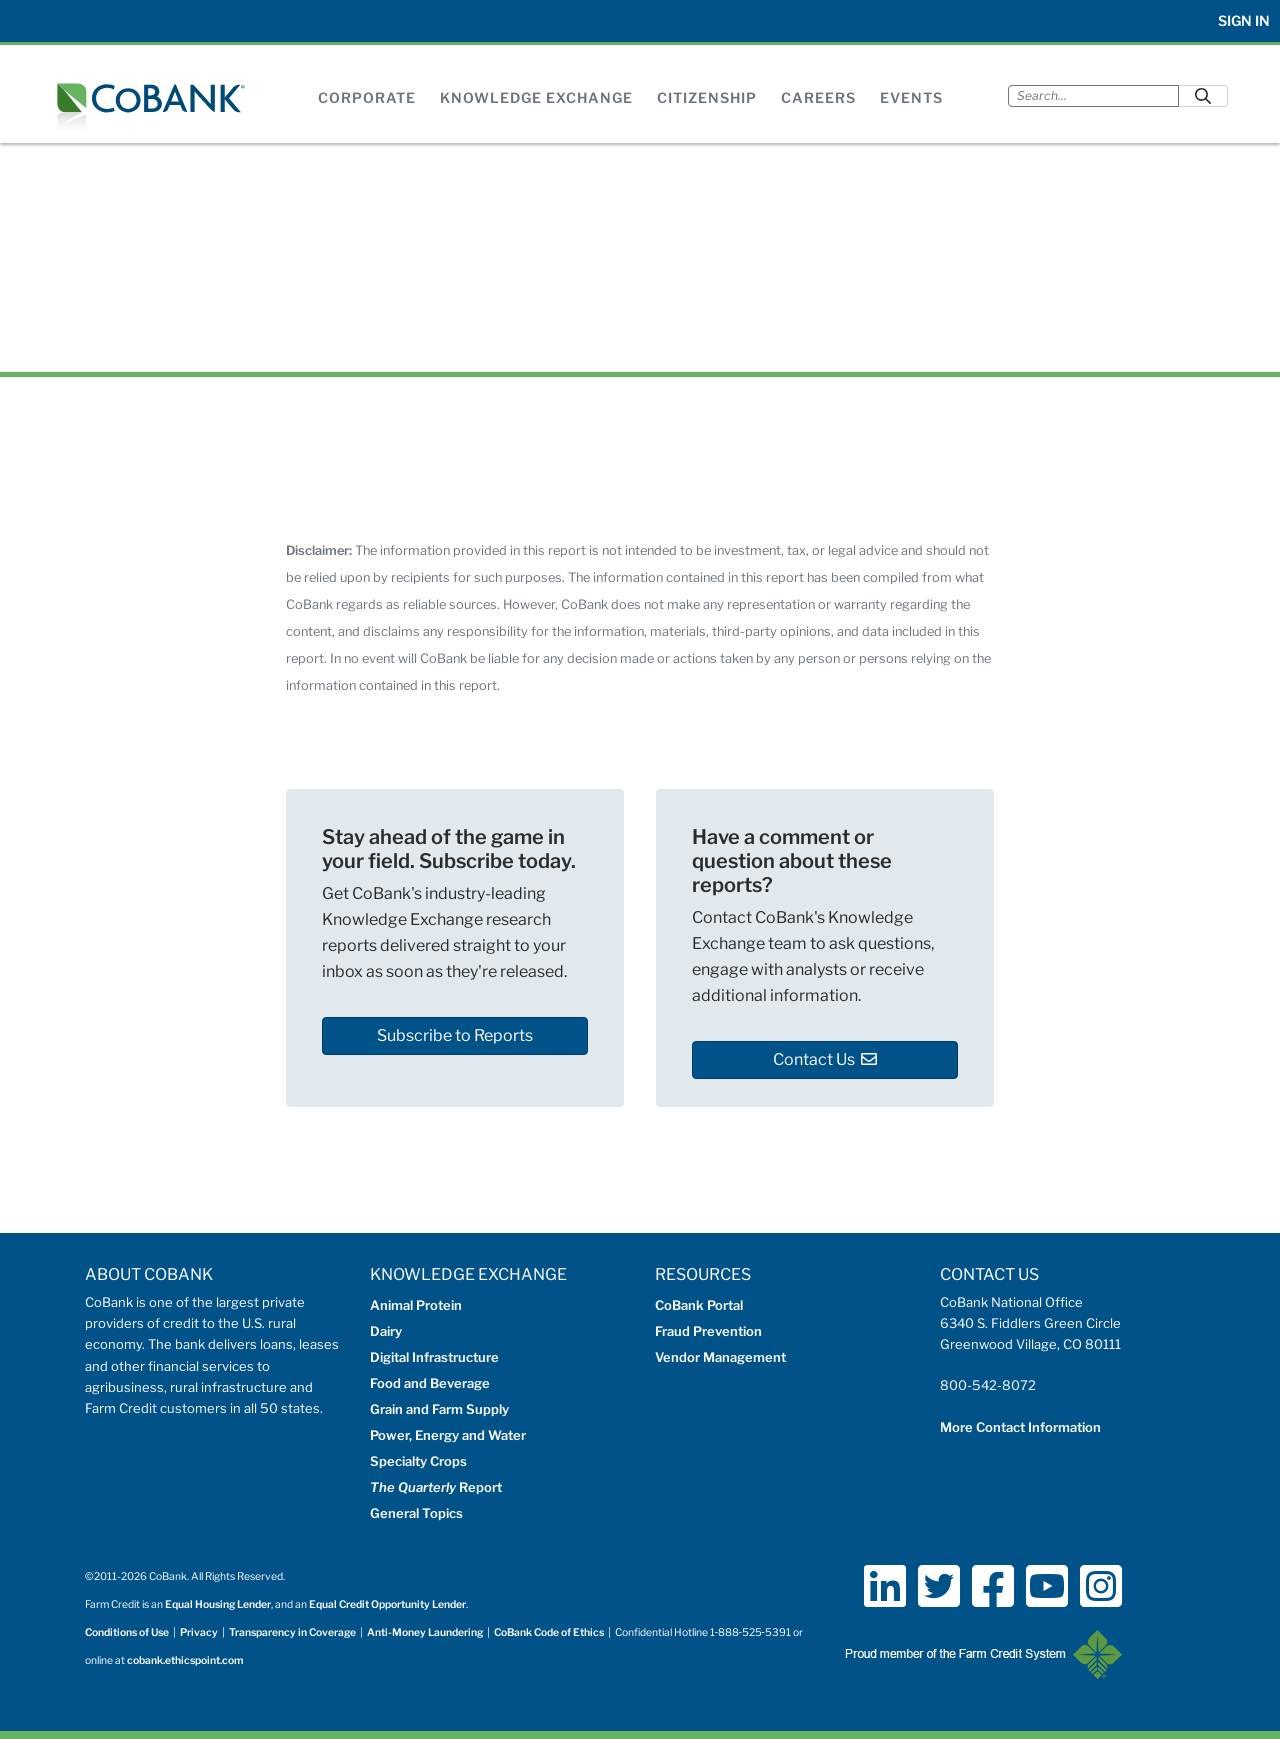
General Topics (416, 1513)
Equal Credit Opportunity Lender (387, 1604)
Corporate (367, 97)
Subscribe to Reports (455, 1035)
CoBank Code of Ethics (549, 1632)
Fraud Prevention (708, 1331)
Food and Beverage (430, 1383)
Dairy (386, 1331)
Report (436, 1487)
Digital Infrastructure (434, 1357)
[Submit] (1203, 95)
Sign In (1244, 20)
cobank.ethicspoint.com (185, 1660)
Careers (818, 97)
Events (911, 97)
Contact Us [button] (825, 1059)
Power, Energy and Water (448, 1435)
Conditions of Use (127, 1632)
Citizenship (707, 97)
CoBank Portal (699, 1305)
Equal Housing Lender (218, 1604)
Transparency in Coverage (292, 1632)
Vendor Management (720, 1357)
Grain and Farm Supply (439, 1409)
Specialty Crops (418, 1461)
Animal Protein (416, 1305)
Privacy (199, 1632)
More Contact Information (1020, 1427)
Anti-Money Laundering (425, 1632)
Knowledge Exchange (536, 97)
